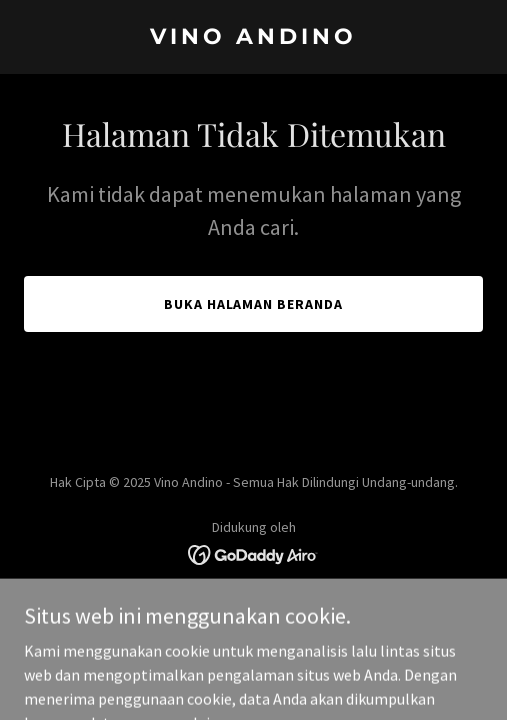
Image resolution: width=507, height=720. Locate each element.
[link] (253, 38)
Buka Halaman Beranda (254, 304)
